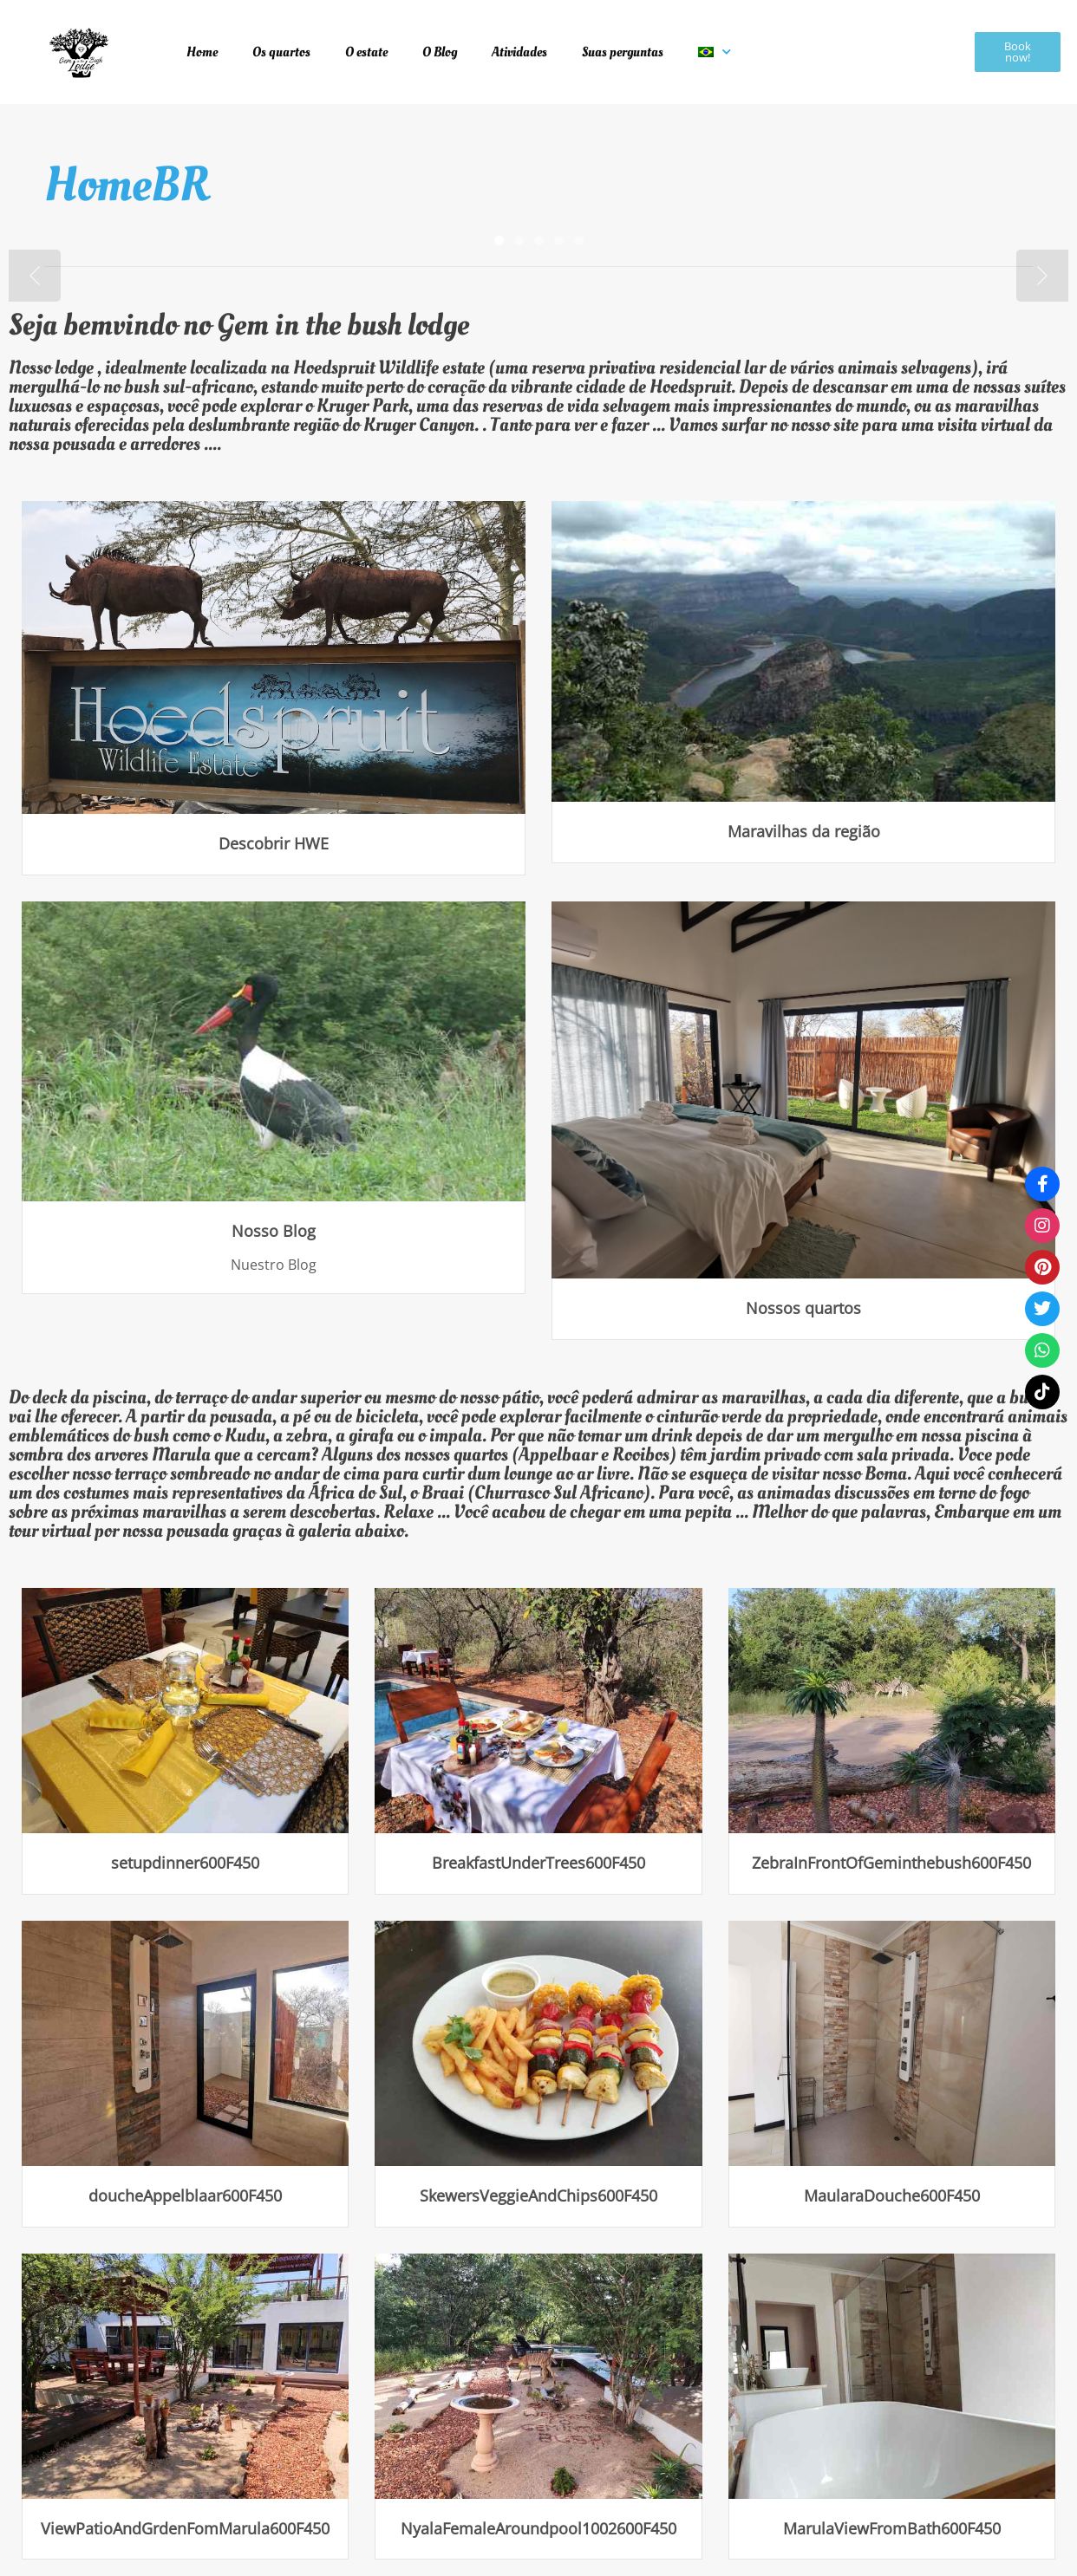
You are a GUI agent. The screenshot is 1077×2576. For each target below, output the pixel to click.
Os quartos (281, 52)
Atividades (519, 52)
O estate (366, 52)
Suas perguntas (622, 52)
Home (202, 52)
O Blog (439, 52)
